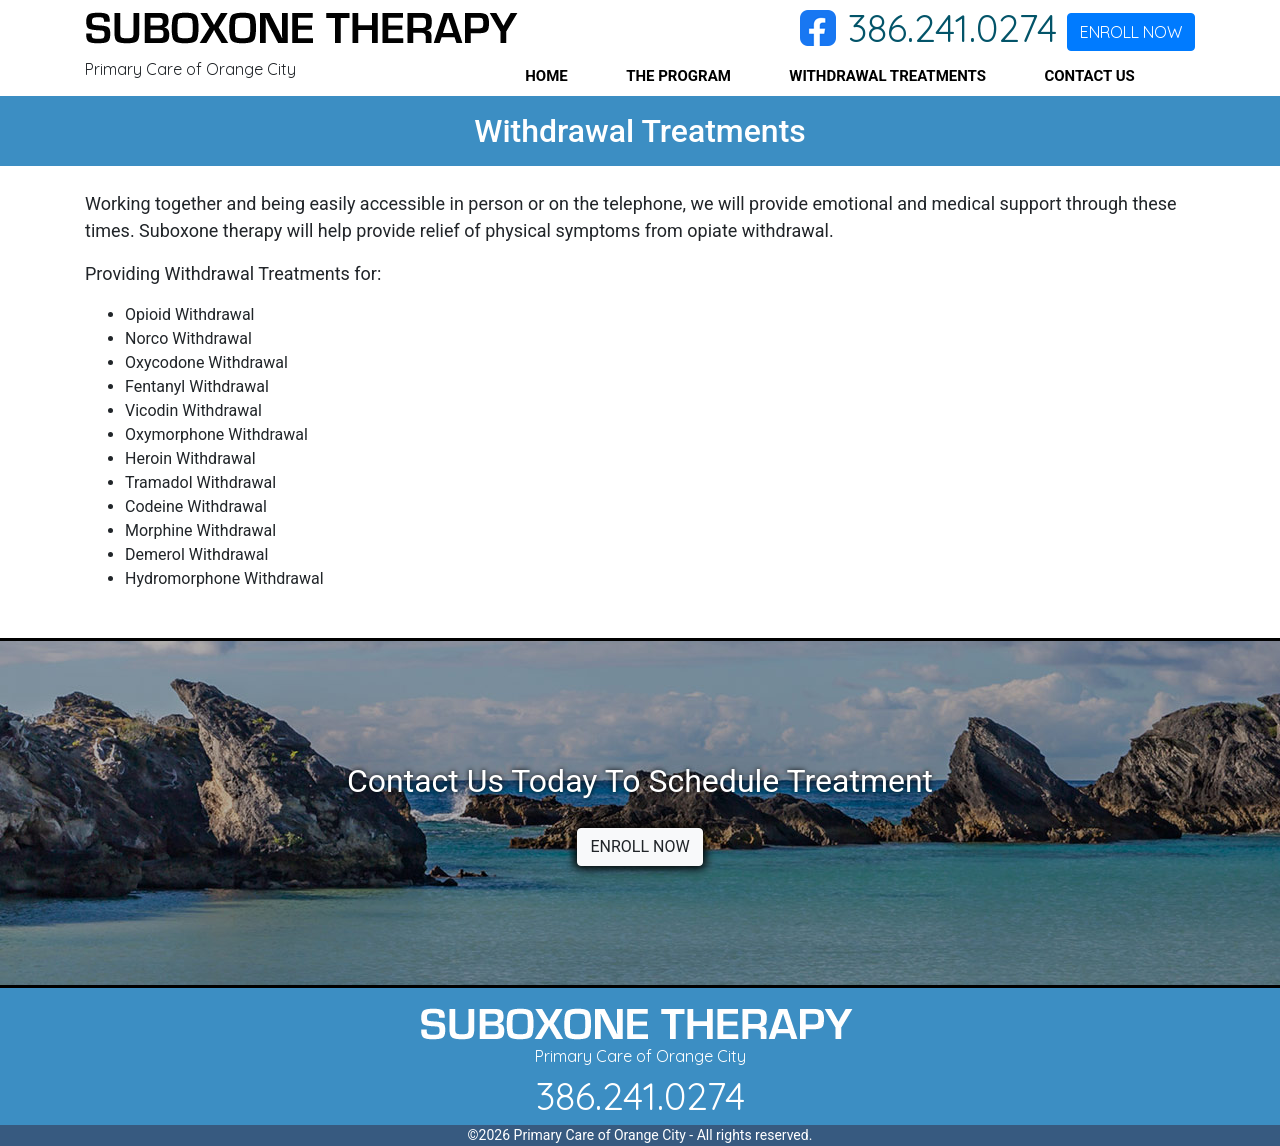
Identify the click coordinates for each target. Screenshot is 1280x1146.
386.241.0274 (952, 28)
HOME (546, 76)
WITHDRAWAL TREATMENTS (887, 76)
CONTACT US (1089, 76)
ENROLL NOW (1131, 32)
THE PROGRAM (678, 76)
